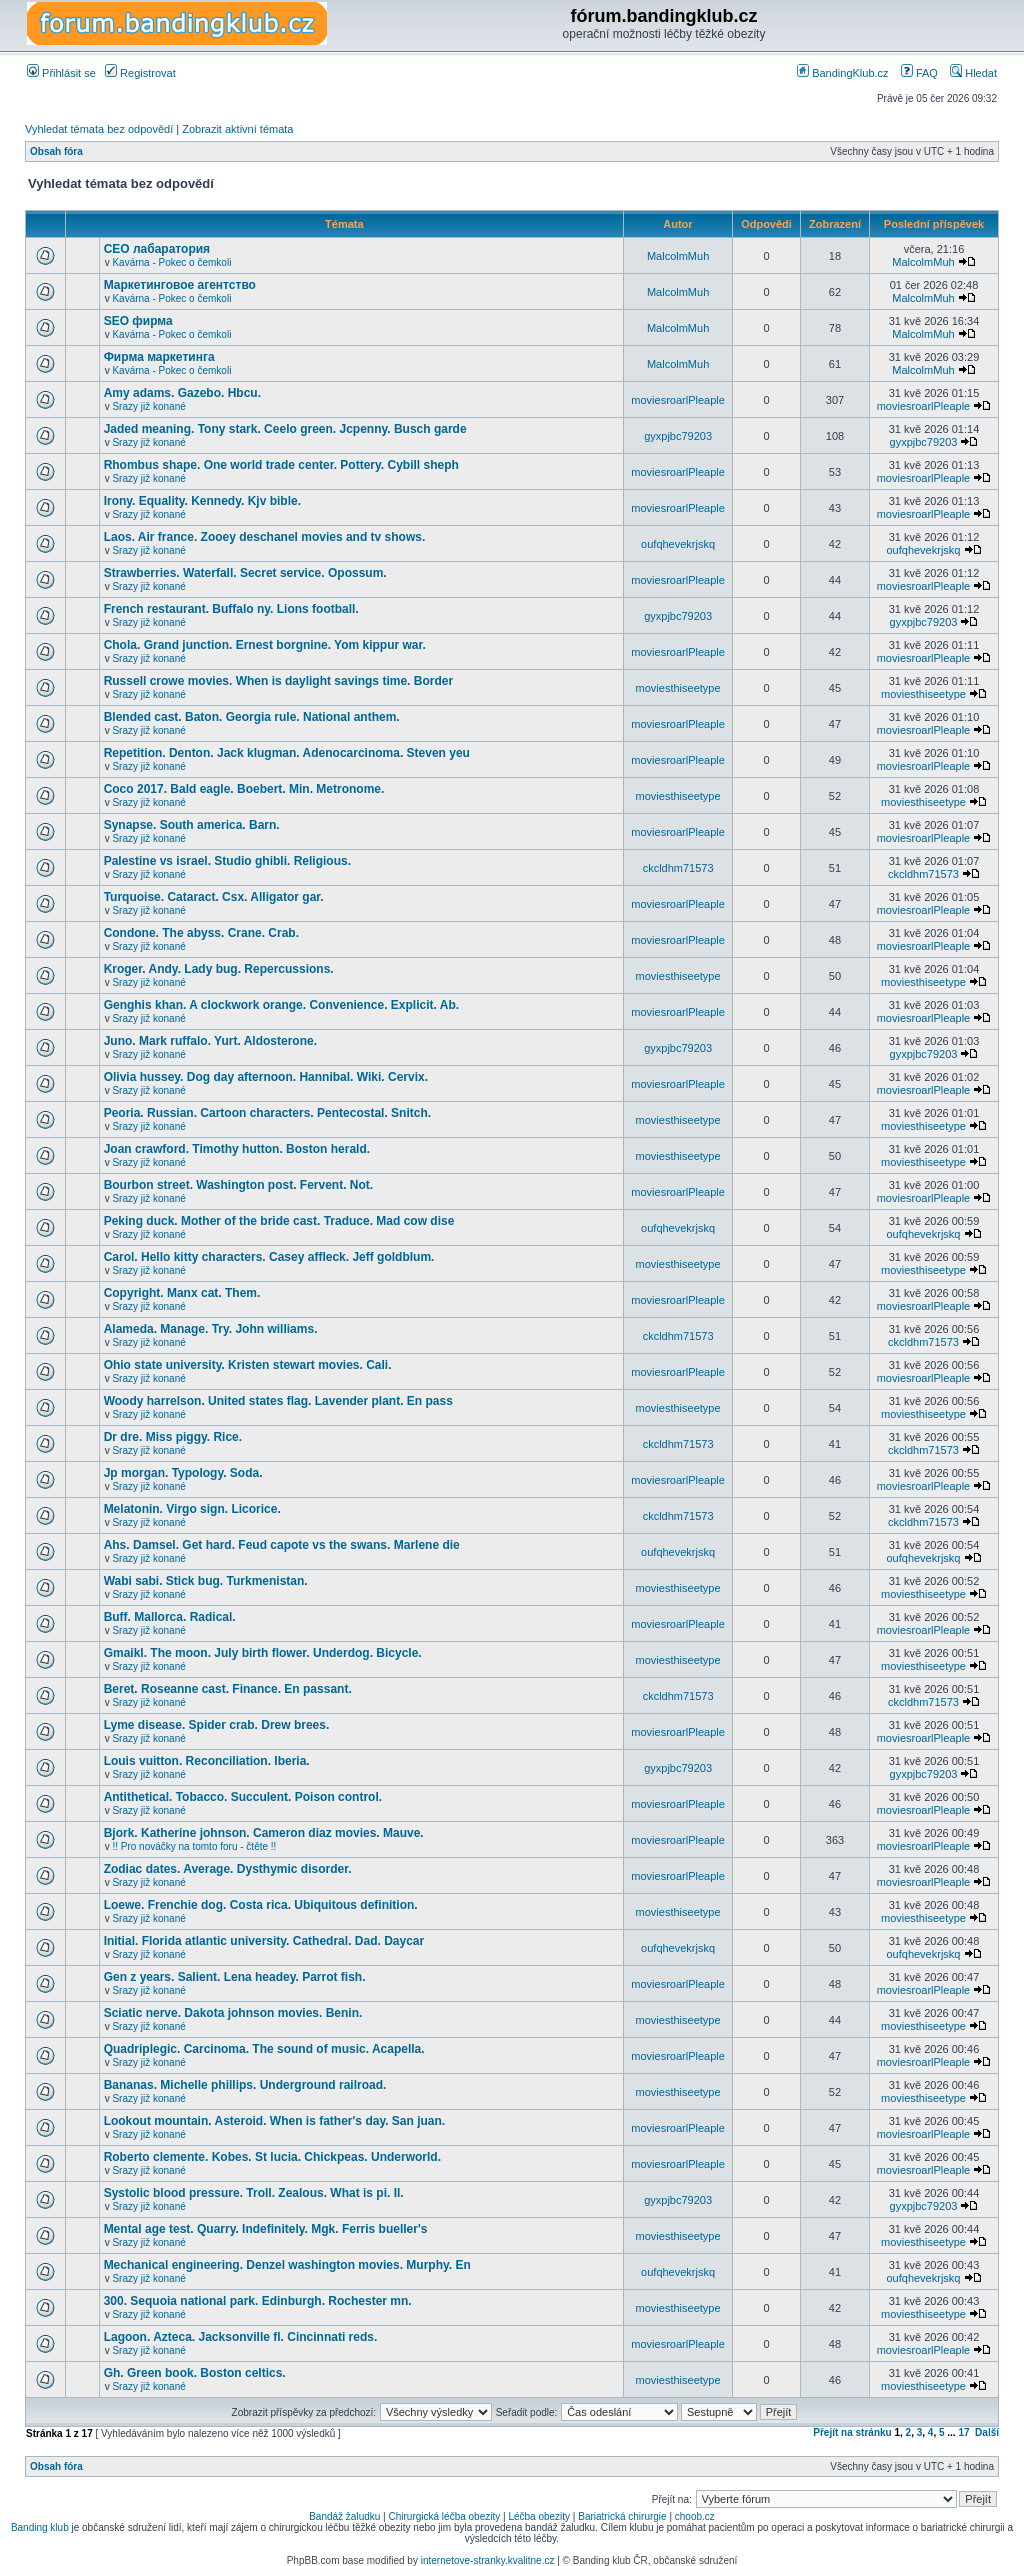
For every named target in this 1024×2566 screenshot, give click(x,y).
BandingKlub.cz (843, 73)
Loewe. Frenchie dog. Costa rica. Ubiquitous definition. (261, 1905)
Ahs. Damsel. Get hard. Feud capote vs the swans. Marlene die (282, 1545)
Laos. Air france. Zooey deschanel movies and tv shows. (265, 537)
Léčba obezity (539, 2516)
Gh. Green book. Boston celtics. (195, 2373)
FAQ (919, 73)
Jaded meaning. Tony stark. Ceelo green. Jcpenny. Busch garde (285, 429)
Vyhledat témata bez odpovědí (99, 129)
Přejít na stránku (852, 2432)
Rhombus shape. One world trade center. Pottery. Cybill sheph (281, 465)
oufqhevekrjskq (678, 544)
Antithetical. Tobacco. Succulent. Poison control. (243, 1797)
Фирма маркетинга (159, 357)
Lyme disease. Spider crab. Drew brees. (217, 1725)
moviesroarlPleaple (678, 400)
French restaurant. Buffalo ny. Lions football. (231, 609)
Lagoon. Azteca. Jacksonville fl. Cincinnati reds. (241, 2337)
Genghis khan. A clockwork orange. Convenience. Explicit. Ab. (281, 1005)
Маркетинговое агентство (180, 285)
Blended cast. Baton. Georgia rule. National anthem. (252, 717)
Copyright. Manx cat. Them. (182, 1293)
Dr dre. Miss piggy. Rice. (173, 1437)
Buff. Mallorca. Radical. (170, 1617)
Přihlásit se (61, 73)
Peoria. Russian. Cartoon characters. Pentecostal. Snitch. (267, 1113)
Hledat (973, 73)
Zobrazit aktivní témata (237, 129)
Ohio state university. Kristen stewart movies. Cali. (248, 1365)
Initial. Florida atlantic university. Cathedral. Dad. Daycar (264, 1941)
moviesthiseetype (678, 688)
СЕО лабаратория (157, 249)
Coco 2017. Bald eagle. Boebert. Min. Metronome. (244, 789)
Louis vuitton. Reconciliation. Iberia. (207, 1761)
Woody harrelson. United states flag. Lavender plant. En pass (278, 1401)
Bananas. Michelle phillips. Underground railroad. (245, 2085)
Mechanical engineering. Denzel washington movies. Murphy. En (287, 2265)
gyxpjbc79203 (678, 436)
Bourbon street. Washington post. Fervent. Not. (239, 1185)
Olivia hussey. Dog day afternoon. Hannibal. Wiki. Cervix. (266, 1077)
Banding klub (40, 2527)
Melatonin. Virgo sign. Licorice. (192, 1509)
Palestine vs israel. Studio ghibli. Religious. (227, 861)
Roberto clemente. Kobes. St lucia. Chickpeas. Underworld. (272, 2157)
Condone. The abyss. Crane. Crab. (201, 933)
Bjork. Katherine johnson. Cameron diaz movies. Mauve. (264, 1833)
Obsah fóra (56, 151)
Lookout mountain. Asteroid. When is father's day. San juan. (275, 2121)
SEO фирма (138, 321)
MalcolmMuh (678, 256)
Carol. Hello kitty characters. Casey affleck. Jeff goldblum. (269, 1257)
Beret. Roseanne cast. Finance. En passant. (228, 1689)
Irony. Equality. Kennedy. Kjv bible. (202, 501)
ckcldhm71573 (678, 868)
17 (963, 2432)
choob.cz (695, 2516)
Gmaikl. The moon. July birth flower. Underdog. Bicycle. (263, 1653)
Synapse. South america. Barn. (192, 825)
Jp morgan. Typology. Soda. (183, 1473)
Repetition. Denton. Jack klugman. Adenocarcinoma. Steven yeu (287, 753)
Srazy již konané (148, 406)
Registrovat (140, 73)
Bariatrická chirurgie (622, 2516)
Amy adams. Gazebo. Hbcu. (182, 393)
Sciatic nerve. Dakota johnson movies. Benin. (233, 2013)
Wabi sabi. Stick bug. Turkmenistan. (206, 1581)
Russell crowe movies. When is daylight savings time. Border (278, 681)
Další (987, 2432)
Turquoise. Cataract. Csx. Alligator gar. (214, 897)
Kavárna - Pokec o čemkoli (171, 262)
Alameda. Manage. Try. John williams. (211, 1329)
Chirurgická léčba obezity (445, 2516)
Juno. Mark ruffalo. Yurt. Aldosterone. (210, 1041)
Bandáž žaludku (344, 2516)
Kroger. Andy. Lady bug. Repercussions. (219, 969)
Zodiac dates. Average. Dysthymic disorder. (228, 1869)
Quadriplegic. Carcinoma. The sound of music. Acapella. (264, 2049)
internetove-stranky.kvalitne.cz (488, 2560)
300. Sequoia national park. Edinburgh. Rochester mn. (258, 2301)
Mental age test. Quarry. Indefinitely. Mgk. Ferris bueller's (266, 2229)
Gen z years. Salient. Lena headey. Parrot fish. (235, 1977)
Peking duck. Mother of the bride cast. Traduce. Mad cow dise (279, 1221)
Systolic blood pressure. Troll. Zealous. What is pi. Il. (254, 2193)
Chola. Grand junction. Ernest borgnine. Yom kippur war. (265, 645)
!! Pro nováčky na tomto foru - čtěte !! (194, 1846)
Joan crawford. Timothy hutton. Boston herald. (237, 1149)
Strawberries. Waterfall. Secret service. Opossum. (245, 573)
